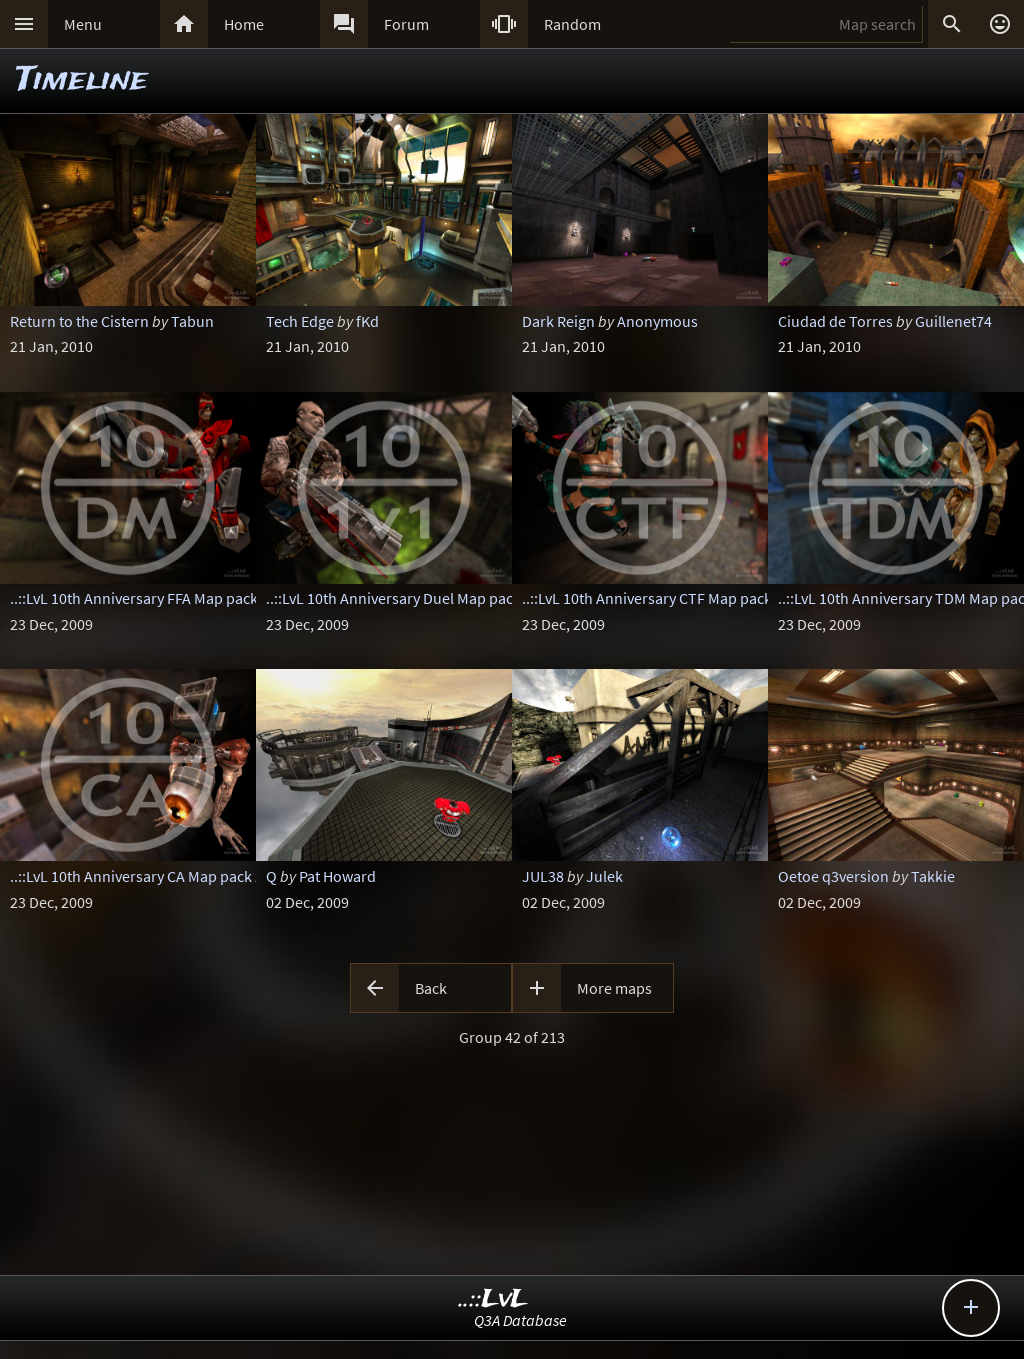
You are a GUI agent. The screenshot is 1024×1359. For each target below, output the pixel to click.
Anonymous (657, 321)
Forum (406, 24)
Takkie (933, 876)
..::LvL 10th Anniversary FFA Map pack (134, 598)
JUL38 (543, 876)
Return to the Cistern (79, 321)
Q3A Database (520, 1320)
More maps (614, 988)
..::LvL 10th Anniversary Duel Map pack (393, 598)
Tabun (192, 321)
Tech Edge (300, 321)
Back (431, 988)
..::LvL (493, 1299)
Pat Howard (337, 876)
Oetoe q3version (833, 876)
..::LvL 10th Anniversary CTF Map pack (647, 598)
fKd (367, 321)
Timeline (82, 80)
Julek (604, 876)
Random (572, 24)
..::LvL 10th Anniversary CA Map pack (131, 876)
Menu (83, 24)
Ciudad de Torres (835, 321)
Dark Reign (558, 321)
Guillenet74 (953, 321)
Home (244, 24)
